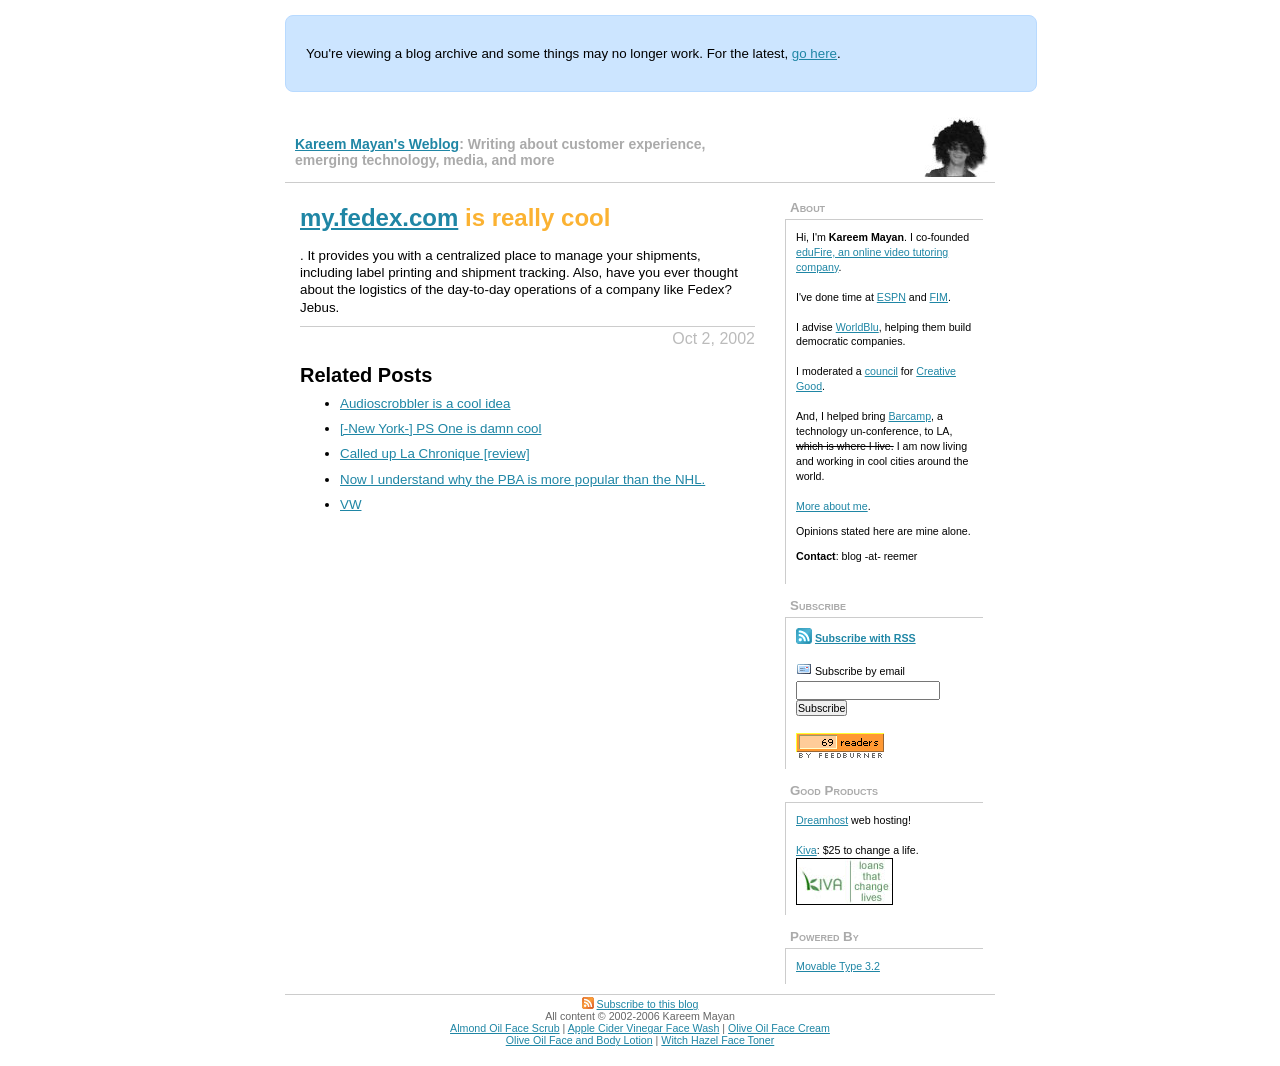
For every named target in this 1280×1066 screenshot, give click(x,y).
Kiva (806, 850)
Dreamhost (822, 820)
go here (814, 53)
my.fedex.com (379, 217)
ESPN (891, 297)
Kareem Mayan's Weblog (377, 144)
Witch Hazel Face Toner (717, 1040)
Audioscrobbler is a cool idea (425, 403)
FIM (939, 297)
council (881, 371)
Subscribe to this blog (648, 1004)
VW (350, 504)
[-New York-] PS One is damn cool (441, 428)
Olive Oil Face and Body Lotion (579, 1040)
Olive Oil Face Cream (779, 1028)
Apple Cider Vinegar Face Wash (644, 1028)
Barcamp (909, 416)
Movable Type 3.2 (838, 966)
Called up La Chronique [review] (435, 453)
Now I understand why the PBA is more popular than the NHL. (522, 479)
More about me (832, 506)
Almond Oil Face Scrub (505, 1028)
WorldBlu (857, 327)
